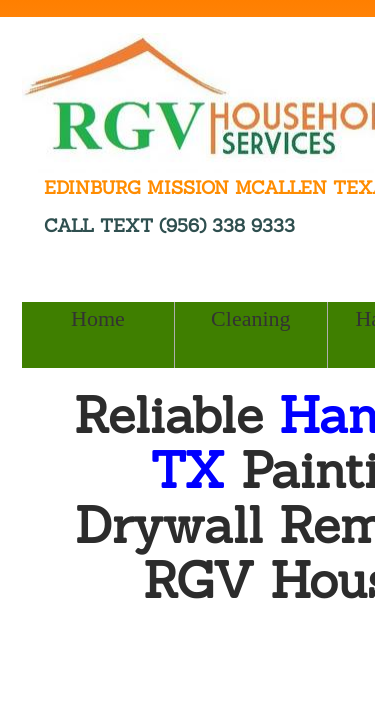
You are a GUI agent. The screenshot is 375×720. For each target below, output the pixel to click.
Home (98, 318)
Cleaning (250, 318)
